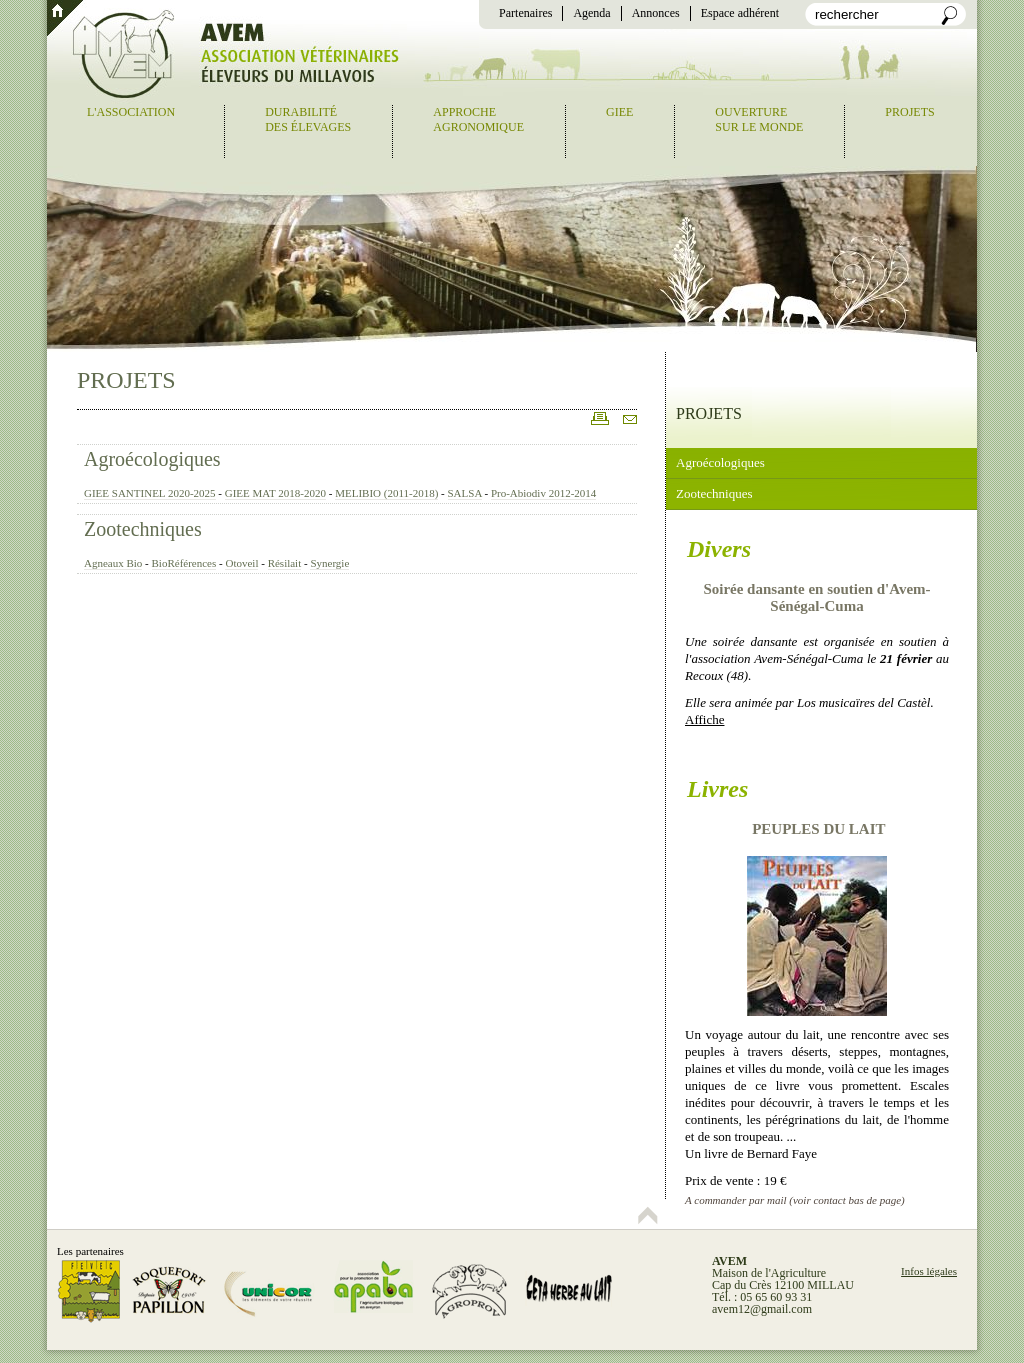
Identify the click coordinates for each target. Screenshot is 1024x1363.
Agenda (591, 13)
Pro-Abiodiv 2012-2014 (543, 493)
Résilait (285, 563)
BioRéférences (184, 563)
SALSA (465, 493)
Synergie (329, 563)
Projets (909, 112)
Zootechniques (143, 529)
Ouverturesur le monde (759, 119)
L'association (131, 112)
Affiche (704, 719)
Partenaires (525, 13)
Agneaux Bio (113, 563)
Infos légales (929, 1271)
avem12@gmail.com (762, 1309)
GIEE (619, 112)
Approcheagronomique (478, 119)
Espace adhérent (740, 13)
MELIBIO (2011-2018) (386, 493)
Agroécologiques (152, 459)
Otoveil (241, 563)
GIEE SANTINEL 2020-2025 (150, 493)
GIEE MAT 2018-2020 (275, 493)
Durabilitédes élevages (308, 119)
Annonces (656, 13)
